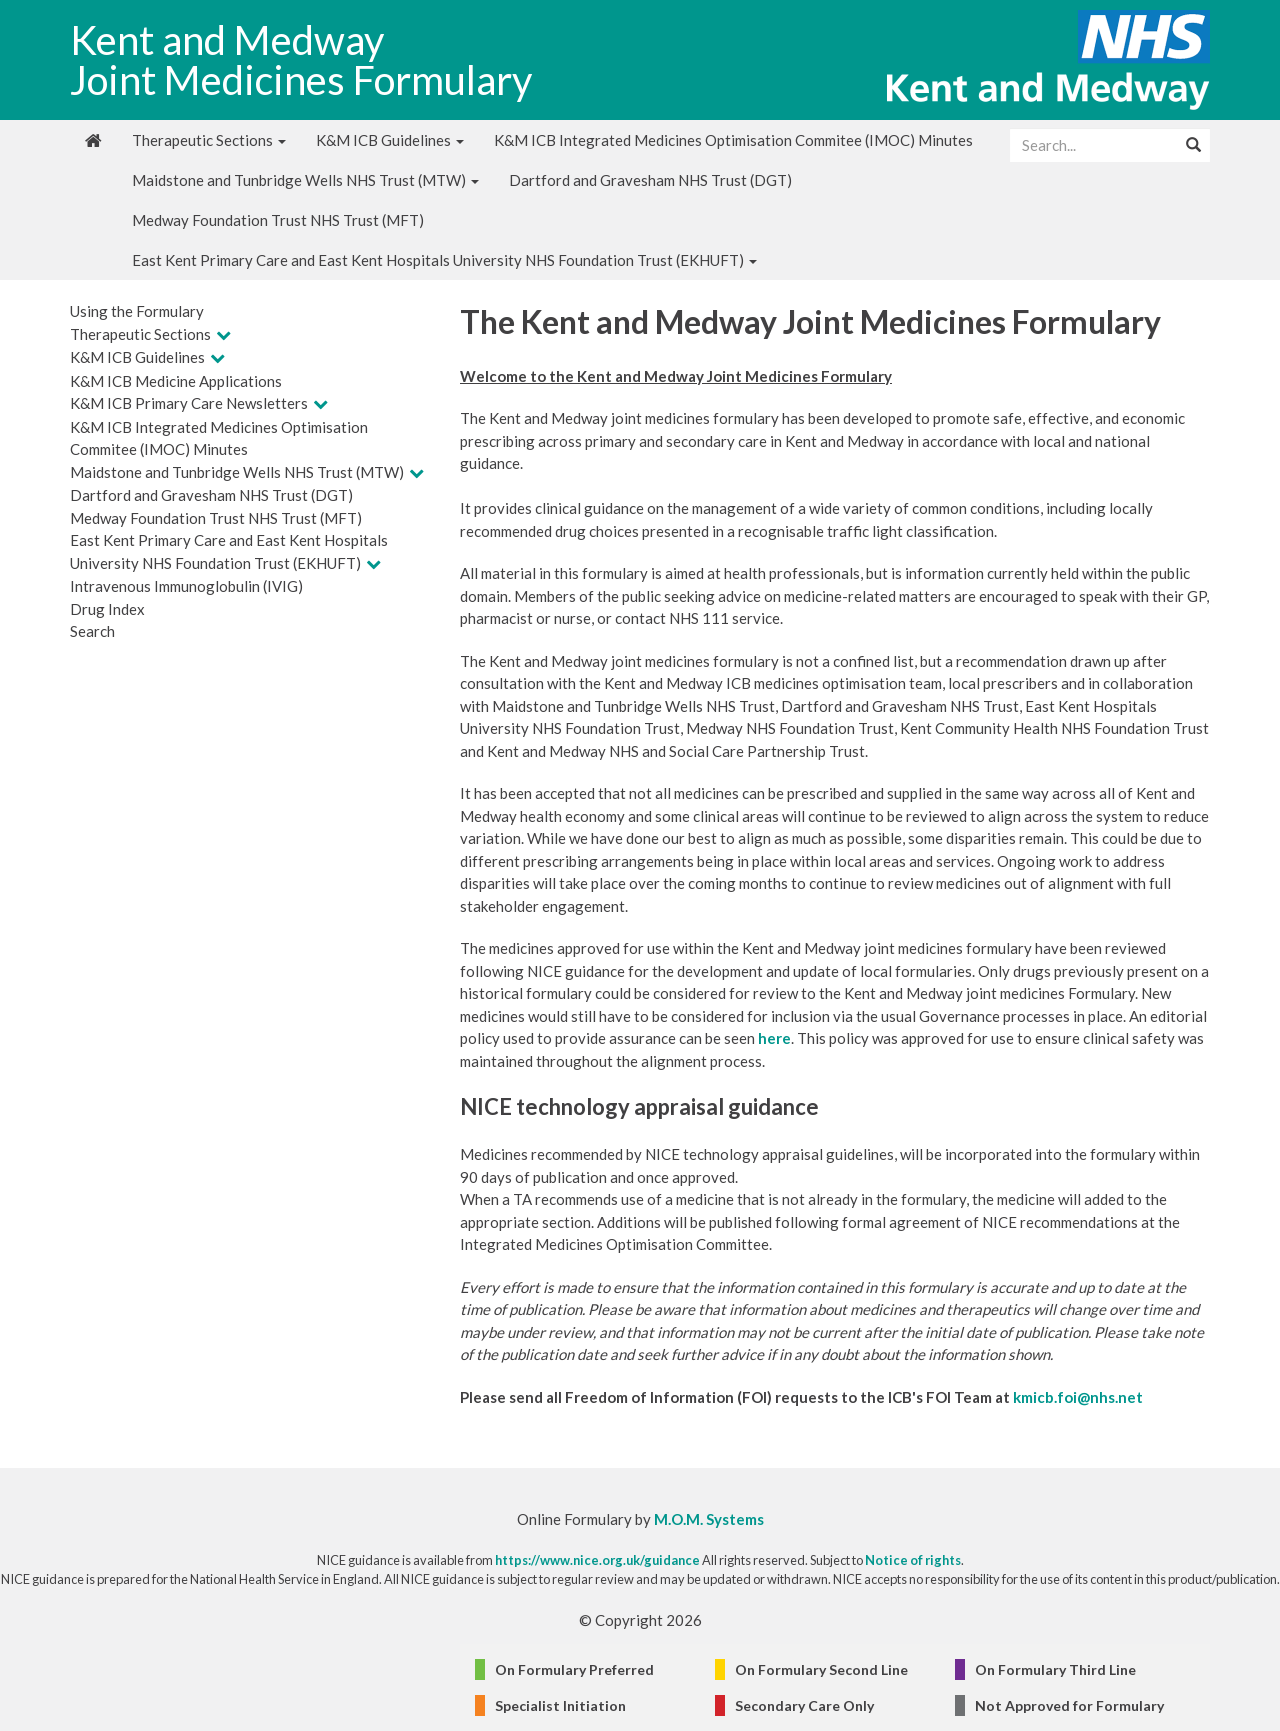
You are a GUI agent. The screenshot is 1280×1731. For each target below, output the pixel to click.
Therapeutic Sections (209, 140)
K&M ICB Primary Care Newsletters (189, 403)
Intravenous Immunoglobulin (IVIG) (186, 586)
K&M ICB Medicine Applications (176, 381)
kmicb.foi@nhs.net (1078, 1397)
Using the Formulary (137, 311)
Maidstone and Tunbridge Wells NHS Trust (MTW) (305, 180)
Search (92, 631)
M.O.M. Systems (709, 1519)
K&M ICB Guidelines (390, 140)
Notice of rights (913, 1560)
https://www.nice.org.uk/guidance (597, 1560)
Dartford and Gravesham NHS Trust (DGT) (650, 180)
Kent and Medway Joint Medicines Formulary (301, 60)
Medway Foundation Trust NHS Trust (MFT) (278, 220)
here (774, 1038)
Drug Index (107, 609)
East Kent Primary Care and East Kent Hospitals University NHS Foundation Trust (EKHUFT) (444, 260)
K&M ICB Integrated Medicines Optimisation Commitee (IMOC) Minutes (733, 140)
